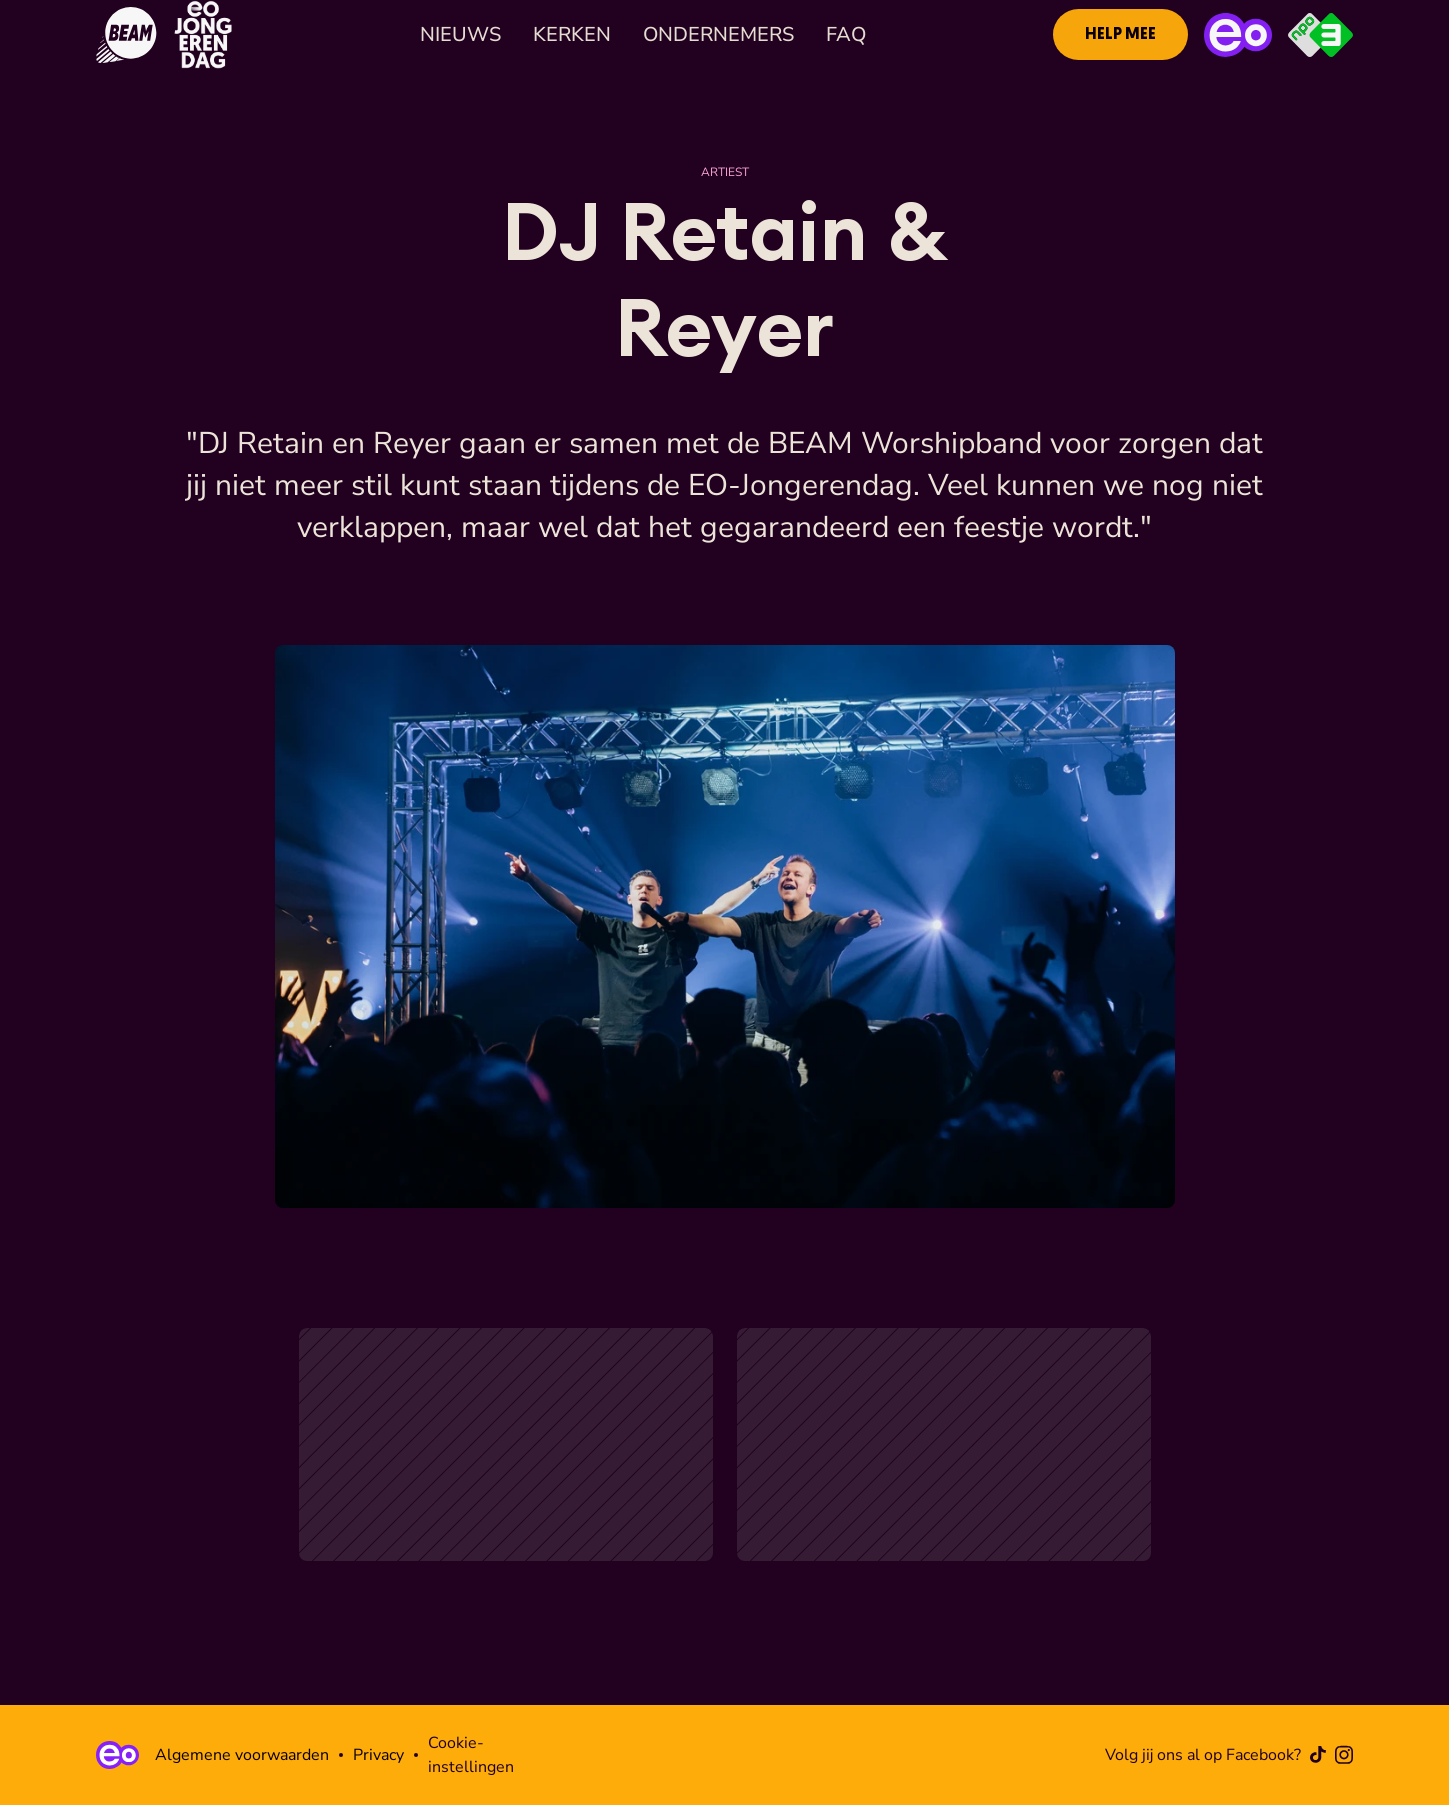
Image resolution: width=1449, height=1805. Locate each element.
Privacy (378, 1755)
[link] (1120, 34)
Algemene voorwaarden (242, 1755)
